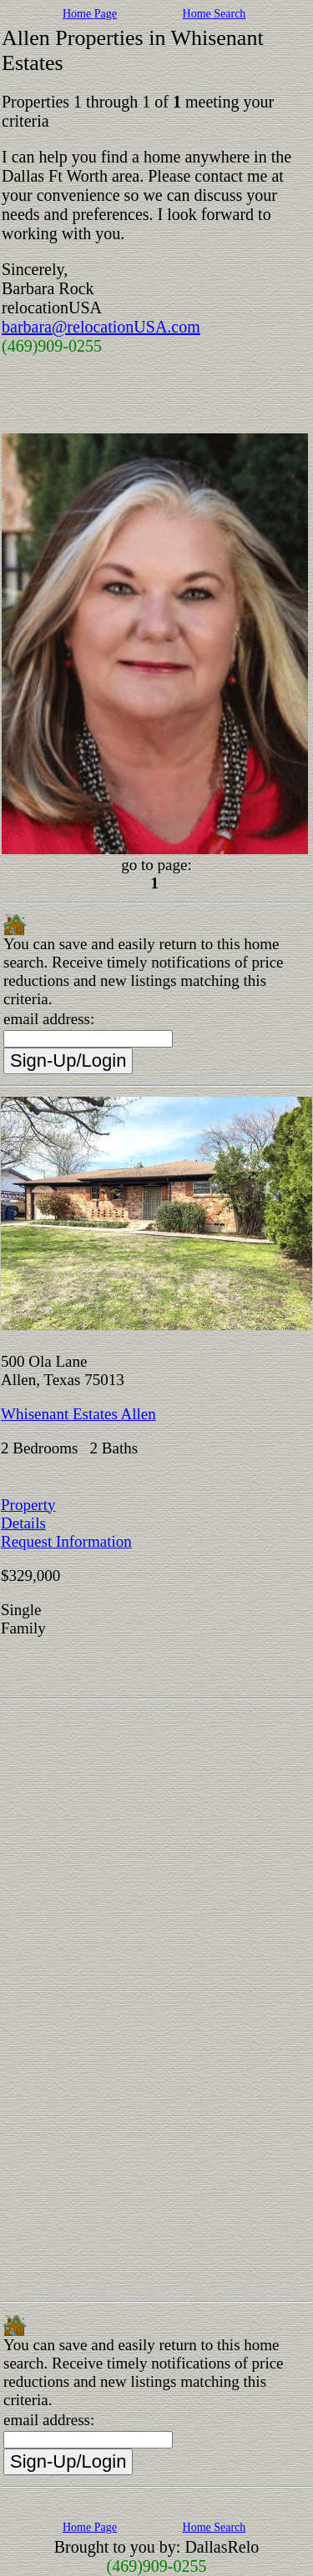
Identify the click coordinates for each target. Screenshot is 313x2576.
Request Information (66, 1541)
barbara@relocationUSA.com (101, 327)
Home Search (214, 14)
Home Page (90, 14)
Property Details (28, 1514)
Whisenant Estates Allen (78, 1414)
